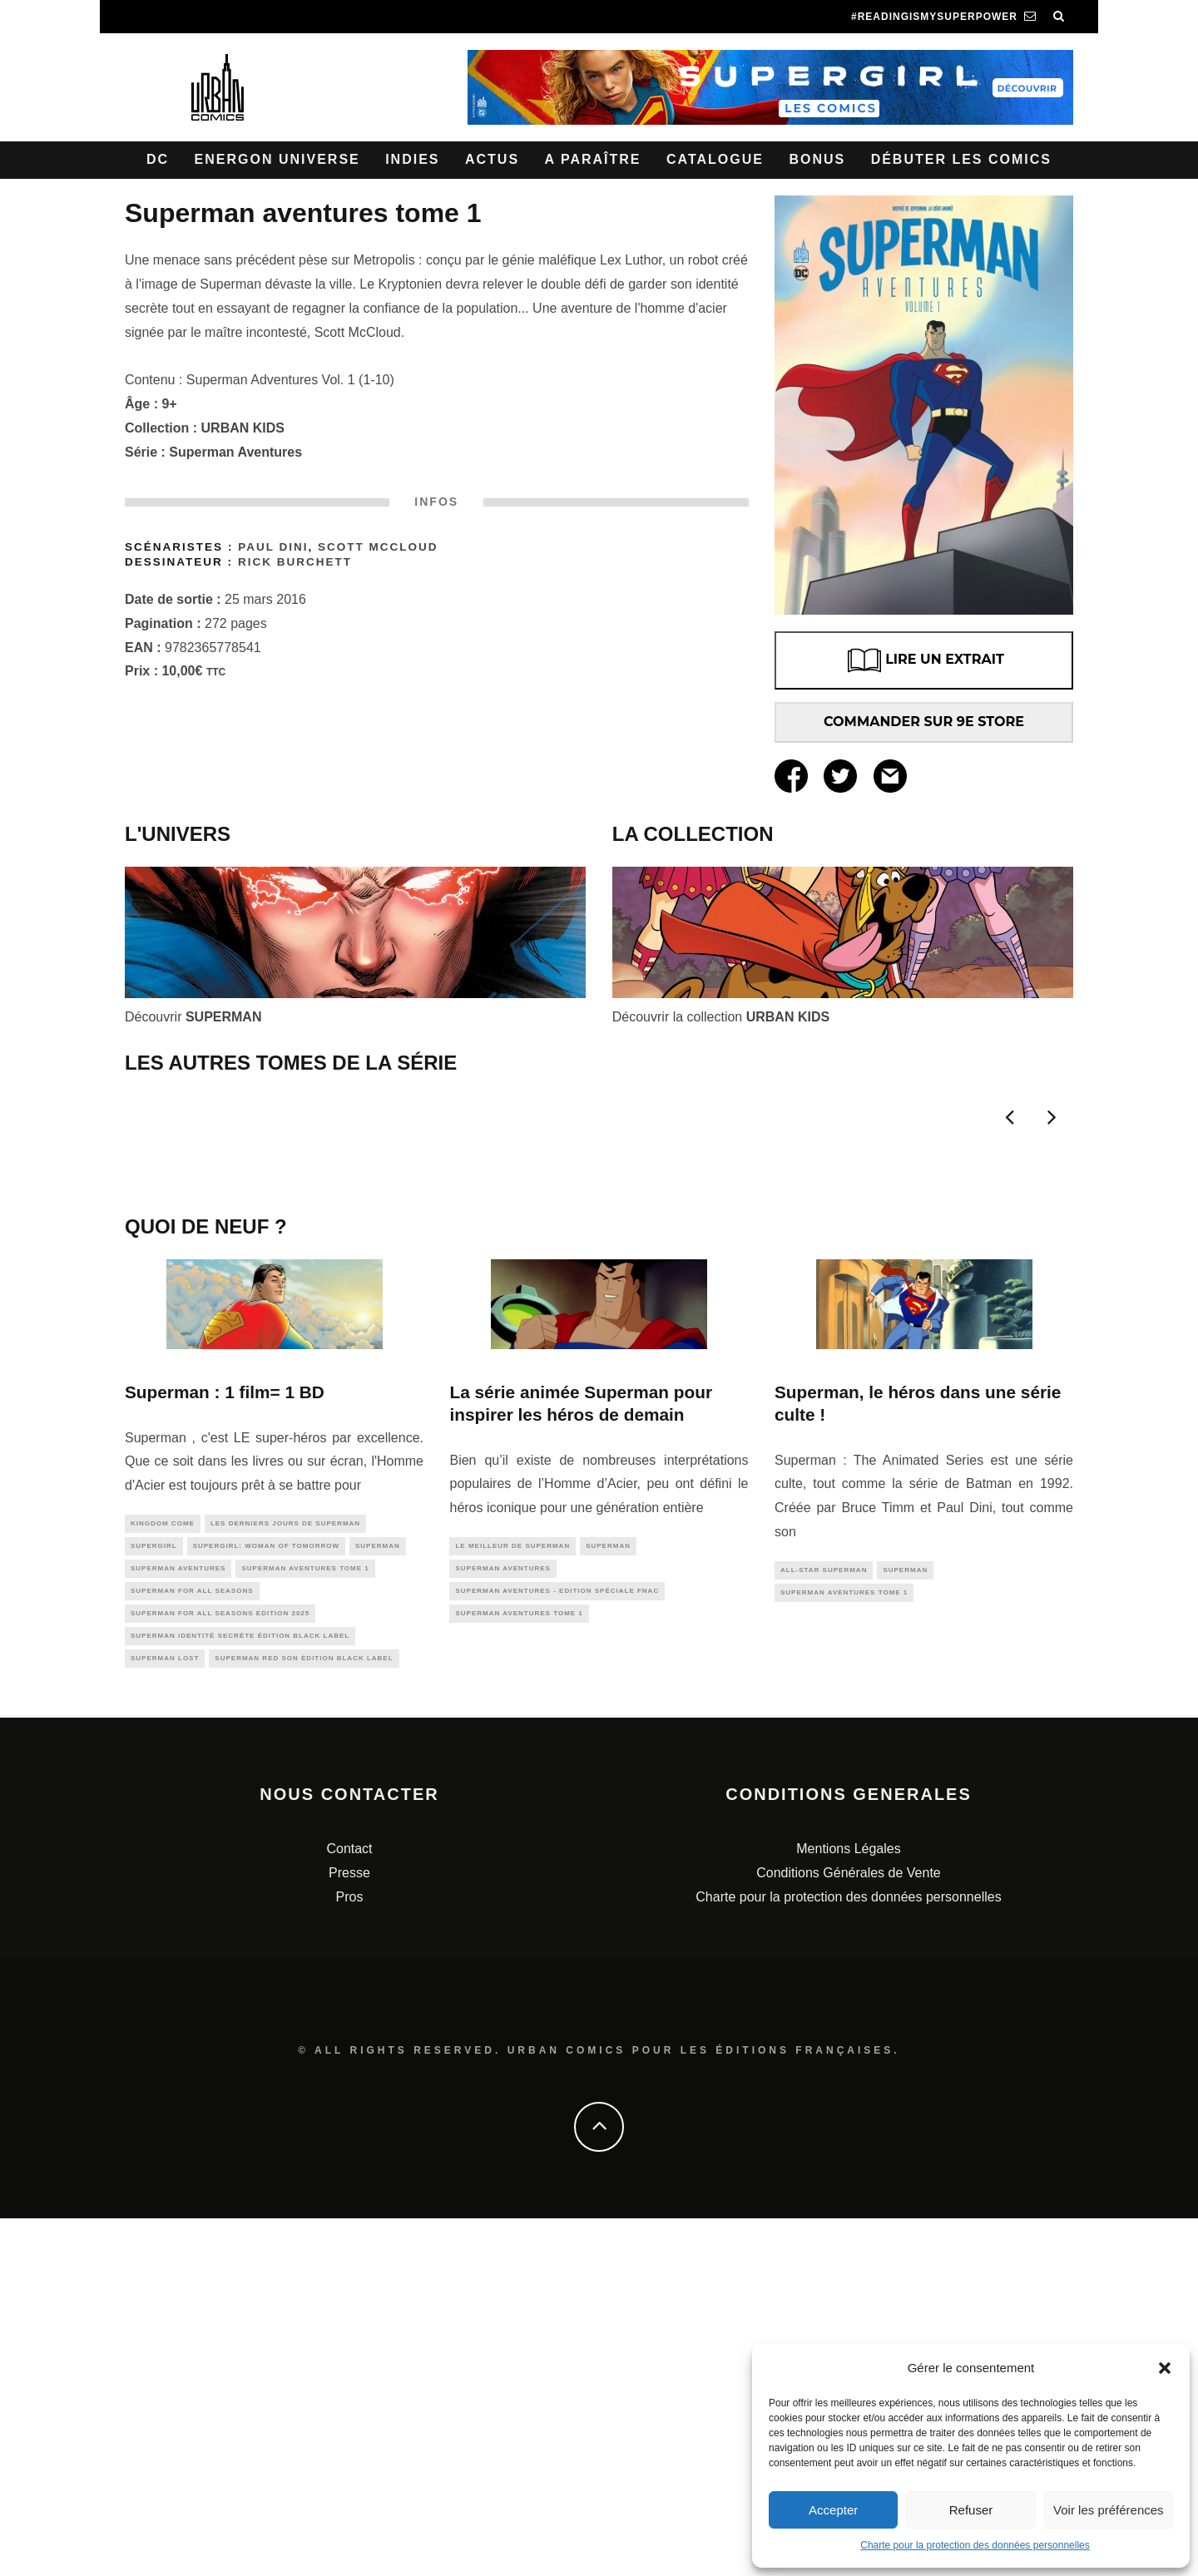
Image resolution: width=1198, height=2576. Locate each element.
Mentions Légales (848, 2206)
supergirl (154, 1892)
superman (377, 1892)
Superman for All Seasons (192, 1941)
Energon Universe (277, 159)
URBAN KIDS (243, 428)
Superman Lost (165, 2014)
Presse (349, 2230)
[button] (1164, 2368)
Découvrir (193, 1017)
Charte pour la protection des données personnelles (975, 2545)
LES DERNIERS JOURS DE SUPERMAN (285, 1867)
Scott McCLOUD (378, 547)
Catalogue (715, 159)
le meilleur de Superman (512, 1890)
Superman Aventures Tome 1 (305, 1917)
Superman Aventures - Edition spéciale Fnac (557, 1939)
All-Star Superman (823, 1914)
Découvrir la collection (720, 1017)
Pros (350, 2254)
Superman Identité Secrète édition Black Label (240, 1990)
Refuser (971, 2510)
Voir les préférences (1108, 2510)
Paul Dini (273, 547)
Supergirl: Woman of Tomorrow (266, 1892)
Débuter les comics (961, 159)
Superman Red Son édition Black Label (304, 2014)
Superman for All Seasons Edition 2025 (220, 1966)
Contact (349, 2206)
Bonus (817, 159)
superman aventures (178, 1917)
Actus (492, 159)
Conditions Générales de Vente (848, 2230)
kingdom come (163, 1867)
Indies (412, 159)
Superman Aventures (235, 452)
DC (157, 159)
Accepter (833, 2510)
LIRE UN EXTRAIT (924, 660)
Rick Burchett (295, 562)
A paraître (593, 159)
